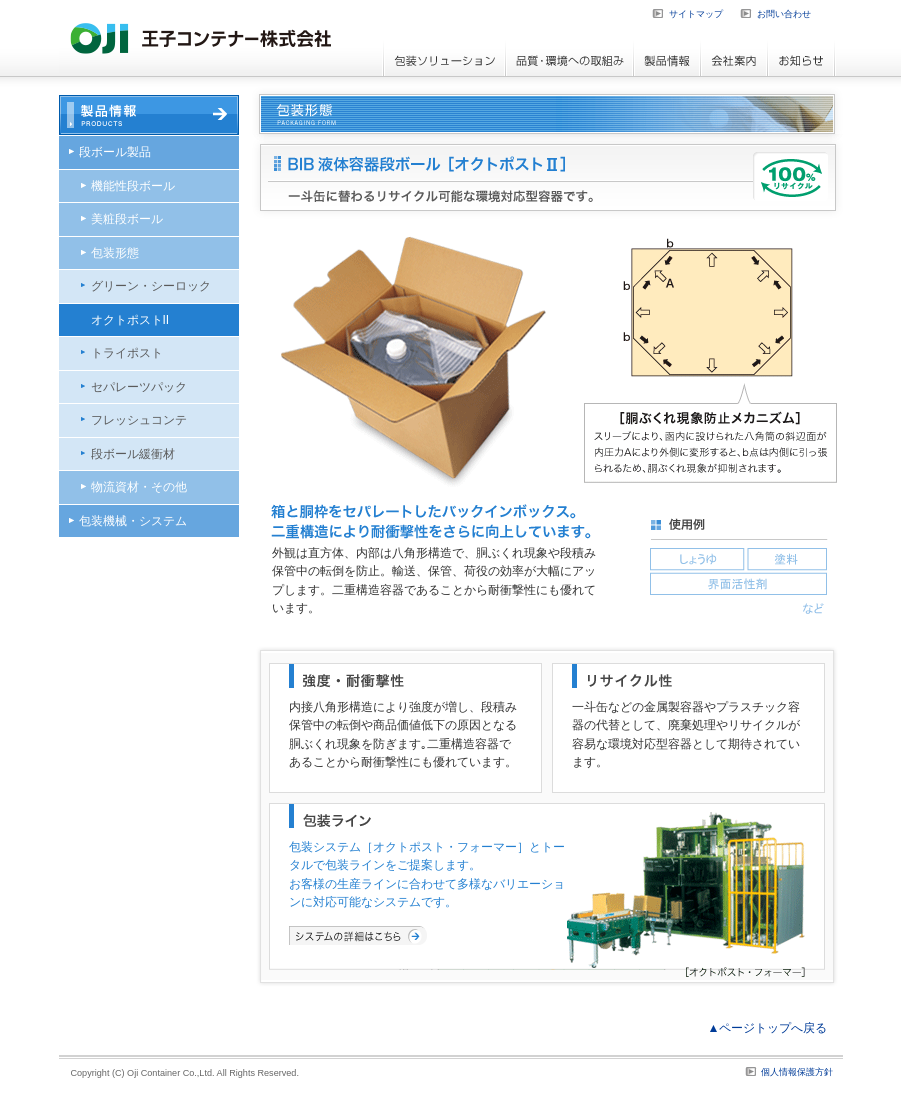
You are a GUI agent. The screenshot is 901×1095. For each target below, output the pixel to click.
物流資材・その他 (139, 487)
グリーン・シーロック (151, 286)
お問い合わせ (784, 14)
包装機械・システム (133, 521)
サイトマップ (696, 14)
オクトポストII (130, 320)
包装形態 (115, 253)
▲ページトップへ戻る (768, 1028)
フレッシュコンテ (139, 420)
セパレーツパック (139, 387)
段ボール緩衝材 (133, 454)
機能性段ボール (133, 186)
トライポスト (127, 353)
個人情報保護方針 (797, 1072)
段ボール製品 (115, 152)
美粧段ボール (127, 219)
